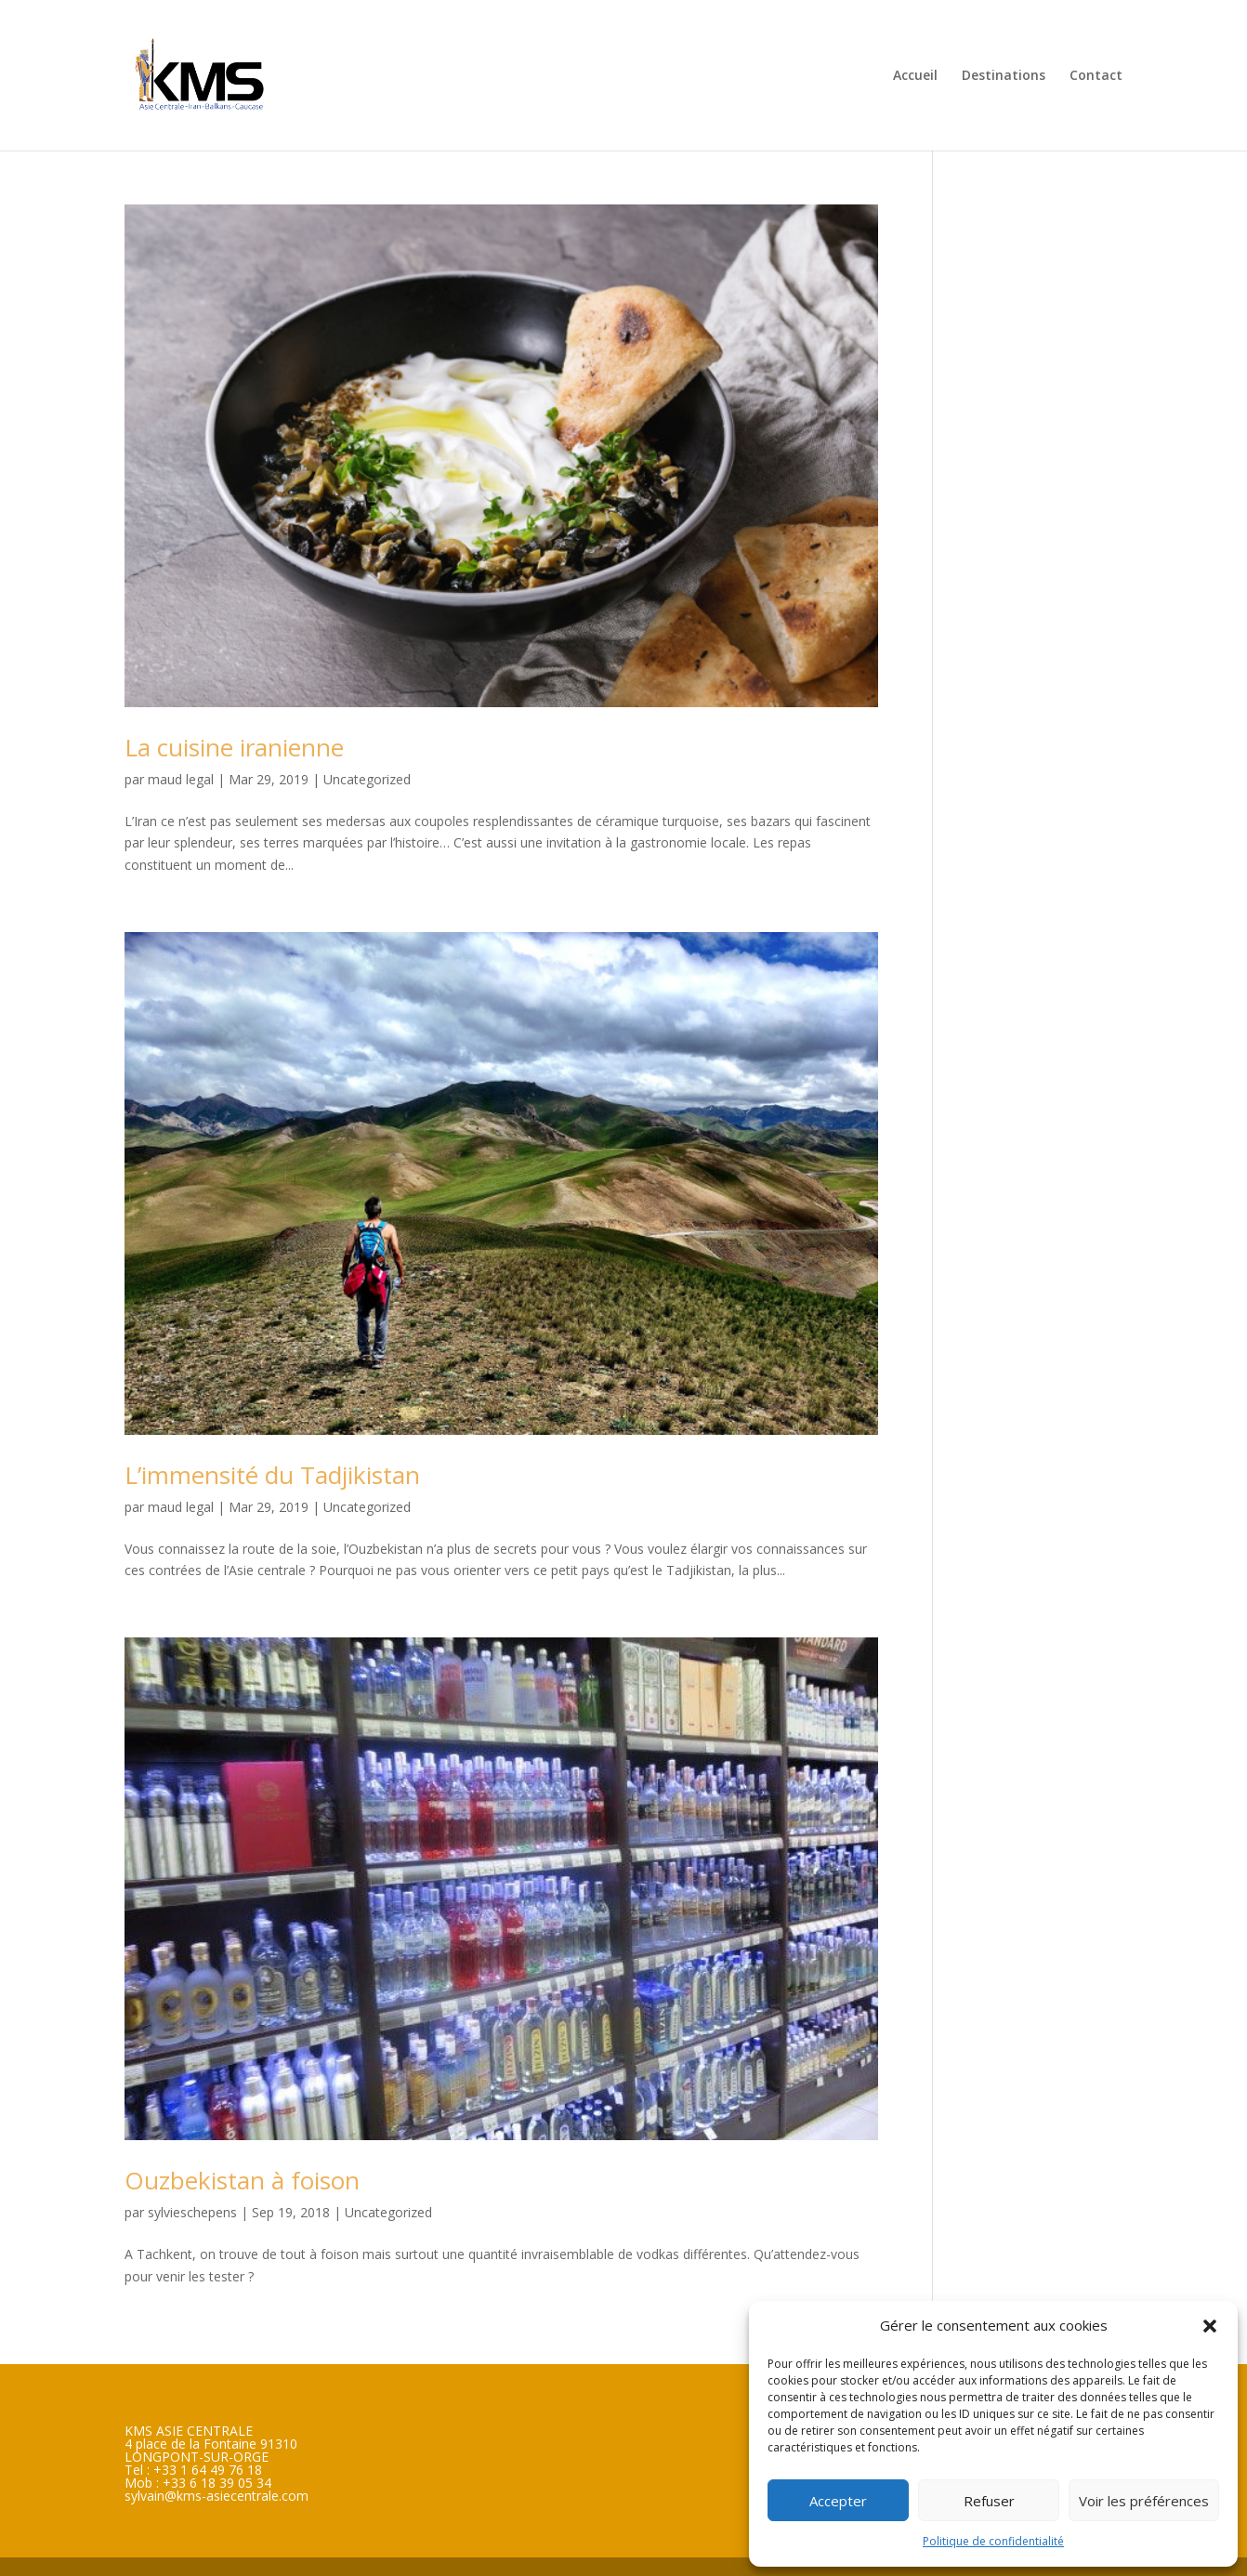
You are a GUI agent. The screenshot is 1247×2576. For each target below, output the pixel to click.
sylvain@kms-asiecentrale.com (216, 2495)
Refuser (989, 2500)
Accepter (838, 2500)
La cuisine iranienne (234, 747)
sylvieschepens (192, 2212)
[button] (1210, 2326)
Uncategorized (367, 779)
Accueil (915, 76)
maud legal (181, 779)
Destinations (1003, 76)
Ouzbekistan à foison (242, 2180)
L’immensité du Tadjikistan (272, 1475)
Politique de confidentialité (993, 2541)
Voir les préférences (1144, 2500)
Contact (1096, 76)
